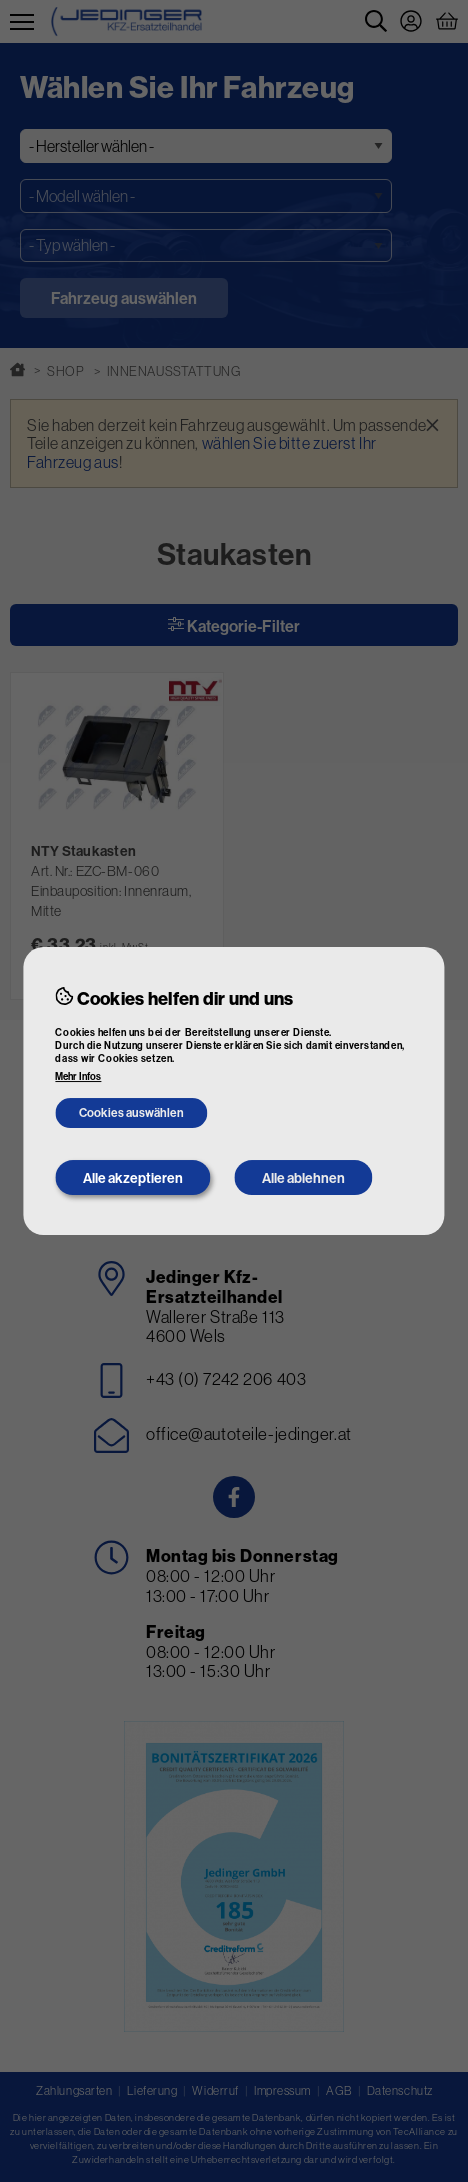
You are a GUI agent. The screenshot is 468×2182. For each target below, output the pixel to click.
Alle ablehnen (303, 1178)
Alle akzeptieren (133, 1178)
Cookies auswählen (131, 1112)
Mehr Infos (78, 1077)
